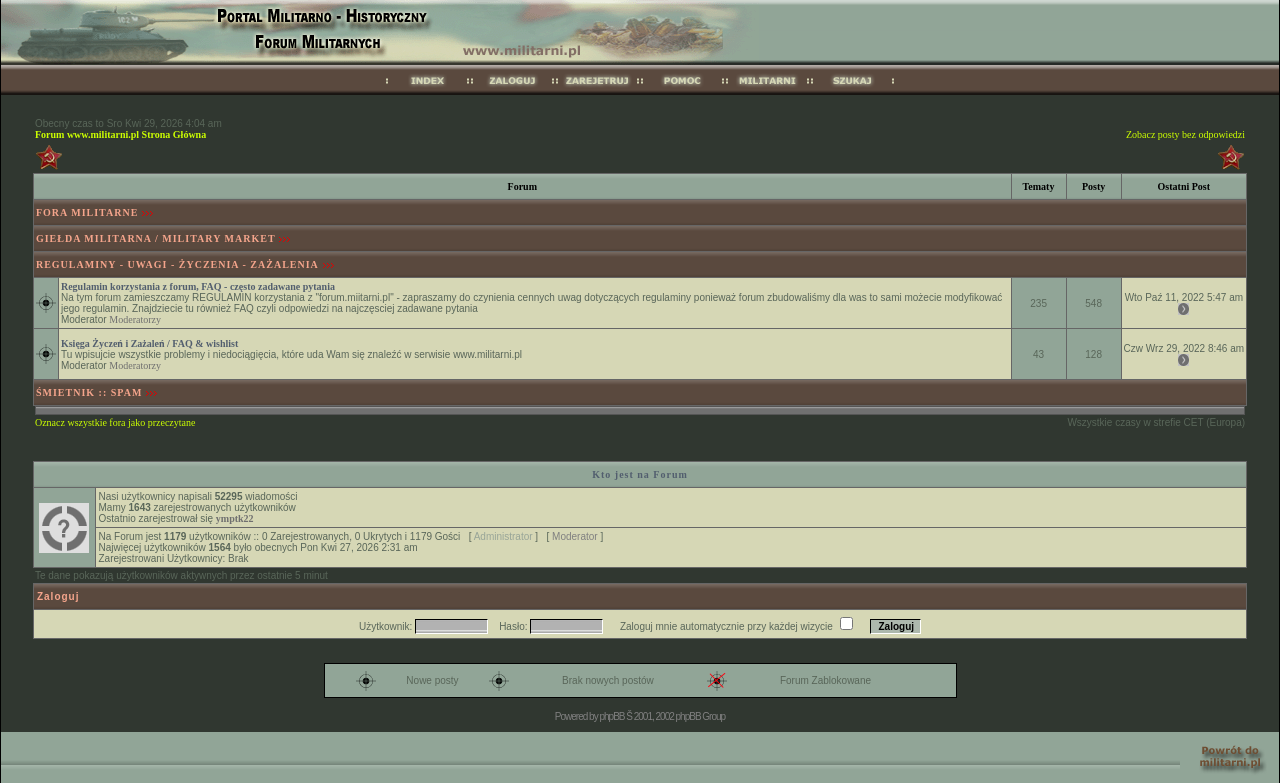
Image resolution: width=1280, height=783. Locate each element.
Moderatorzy (135, 319)
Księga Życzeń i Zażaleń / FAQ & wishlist (149, 343)
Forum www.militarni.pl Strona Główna (120, 134)
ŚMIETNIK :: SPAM (89, 392)
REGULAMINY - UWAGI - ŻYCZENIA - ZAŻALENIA (177, 264)
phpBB (611, 716)
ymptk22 (235, 518)
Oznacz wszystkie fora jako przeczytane (115, 422)
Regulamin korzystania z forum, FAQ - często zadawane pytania (198, 286)
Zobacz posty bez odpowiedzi (1185, 134)
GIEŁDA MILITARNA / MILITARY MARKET (156, 238)
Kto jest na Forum (640, 474)
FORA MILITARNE (87, 212)
